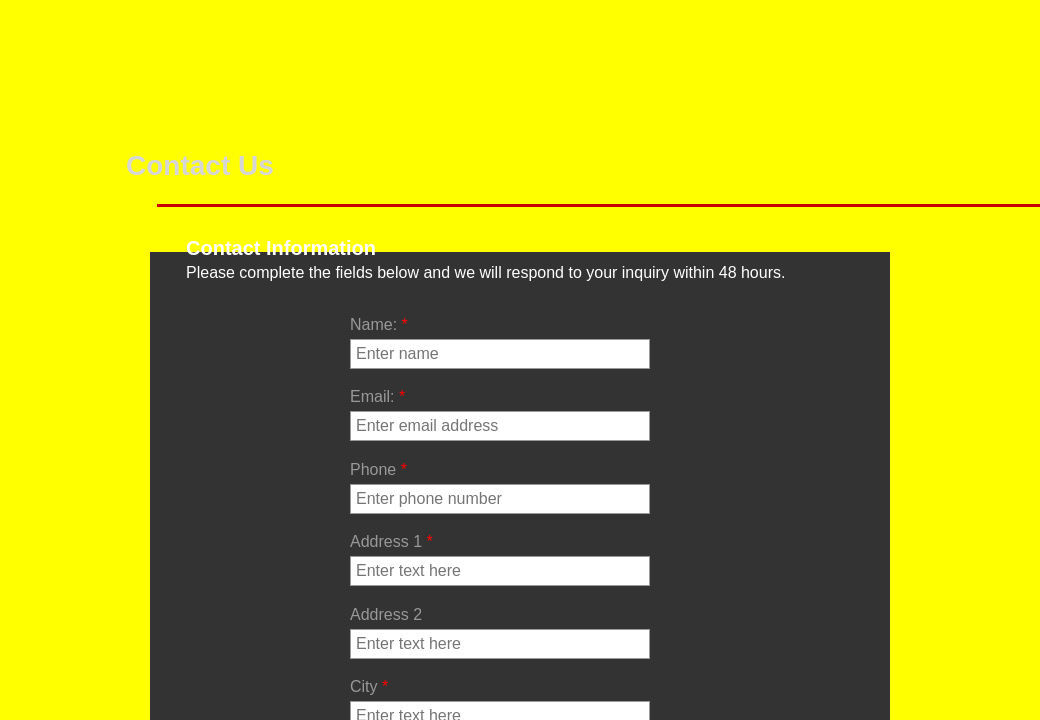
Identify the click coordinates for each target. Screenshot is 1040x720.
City (369, 686)
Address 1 (391, 541)
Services (96, 21)
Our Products (213, 37)
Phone (378, 469)
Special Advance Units (443, 52)
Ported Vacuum (328, 37)
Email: (377, 396)
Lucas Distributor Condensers (977, 52)
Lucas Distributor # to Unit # (697, 67)
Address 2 (386, 614)
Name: (379, 324)
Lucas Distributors (832, 37)
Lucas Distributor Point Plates (566, 67)
